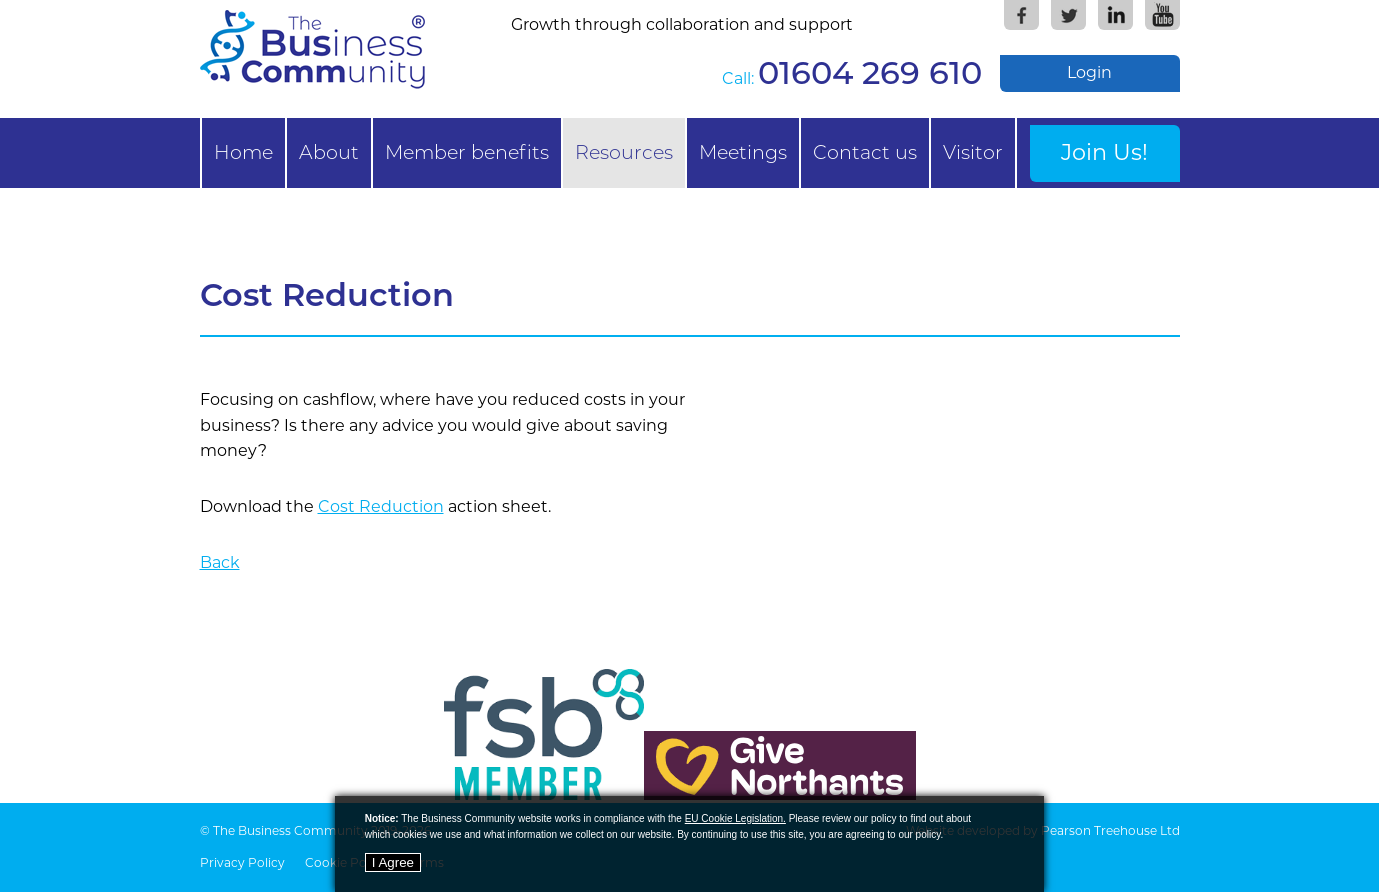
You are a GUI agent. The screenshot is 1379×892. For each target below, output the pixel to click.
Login (1089, 72)
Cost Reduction (381, 506)
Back (220, 562)
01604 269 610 (870, 72)
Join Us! (1104, 152)
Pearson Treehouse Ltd (1110, 830)
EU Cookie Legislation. (735, 818)
